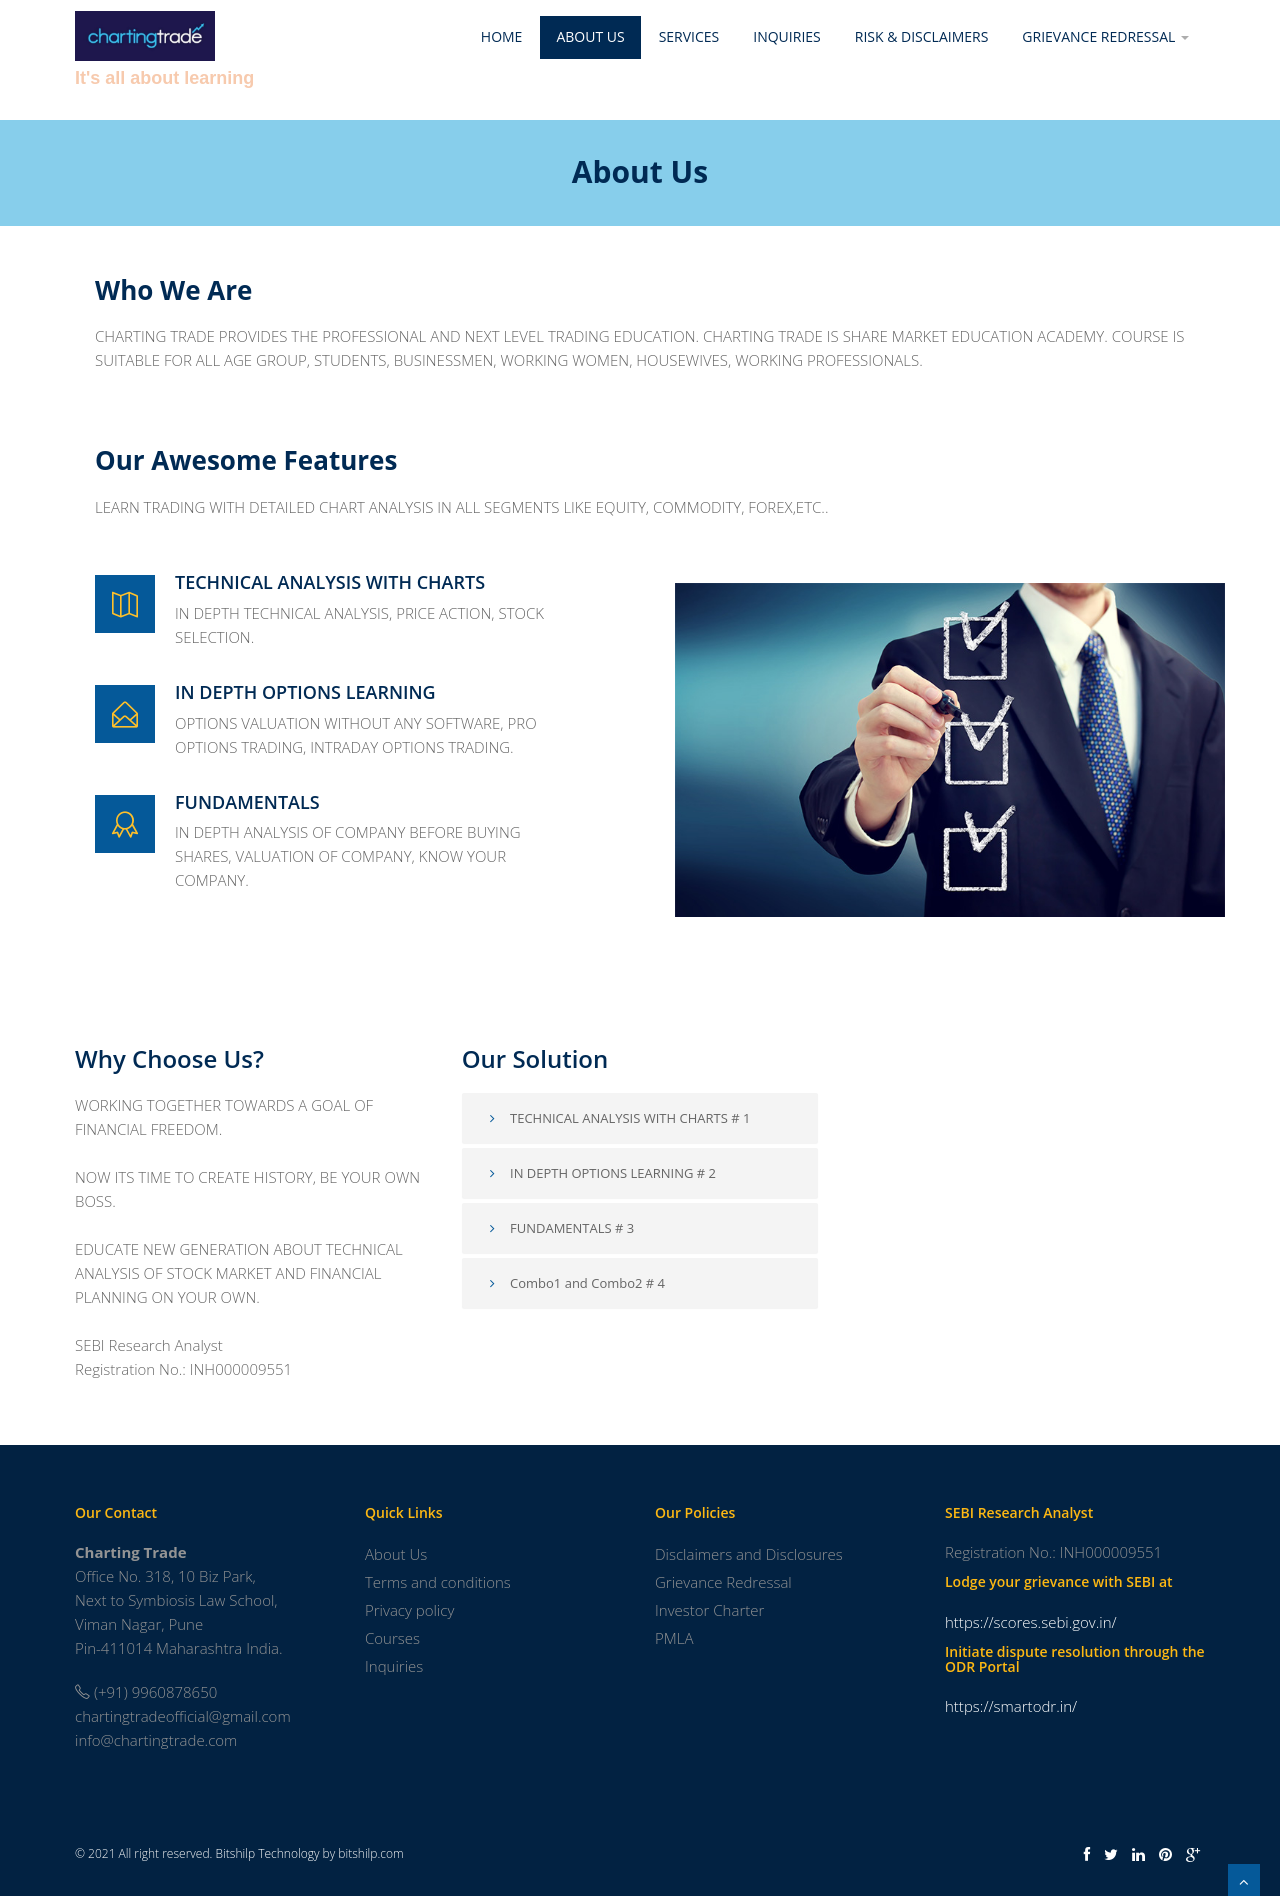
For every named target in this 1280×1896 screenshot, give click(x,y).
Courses (392, 1638)
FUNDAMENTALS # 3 (559, 1228)
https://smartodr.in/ (1011, 1706)
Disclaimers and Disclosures (749, 1554)
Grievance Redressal (1105, 36)
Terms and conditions (438, 1582)
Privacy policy (409, 1610)
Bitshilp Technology (268, 1853)
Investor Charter (709, 1610)
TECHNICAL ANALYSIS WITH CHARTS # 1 (617, 1118)
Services (689, 36)
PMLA (674, 1638)
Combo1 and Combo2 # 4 (574, 1283)
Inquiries (786, 36)
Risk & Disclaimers (922, 36)
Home (502, 36)
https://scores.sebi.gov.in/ (1031, 1622)
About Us (590, 36)
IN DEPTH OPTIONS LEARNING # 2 (600, 1173)
